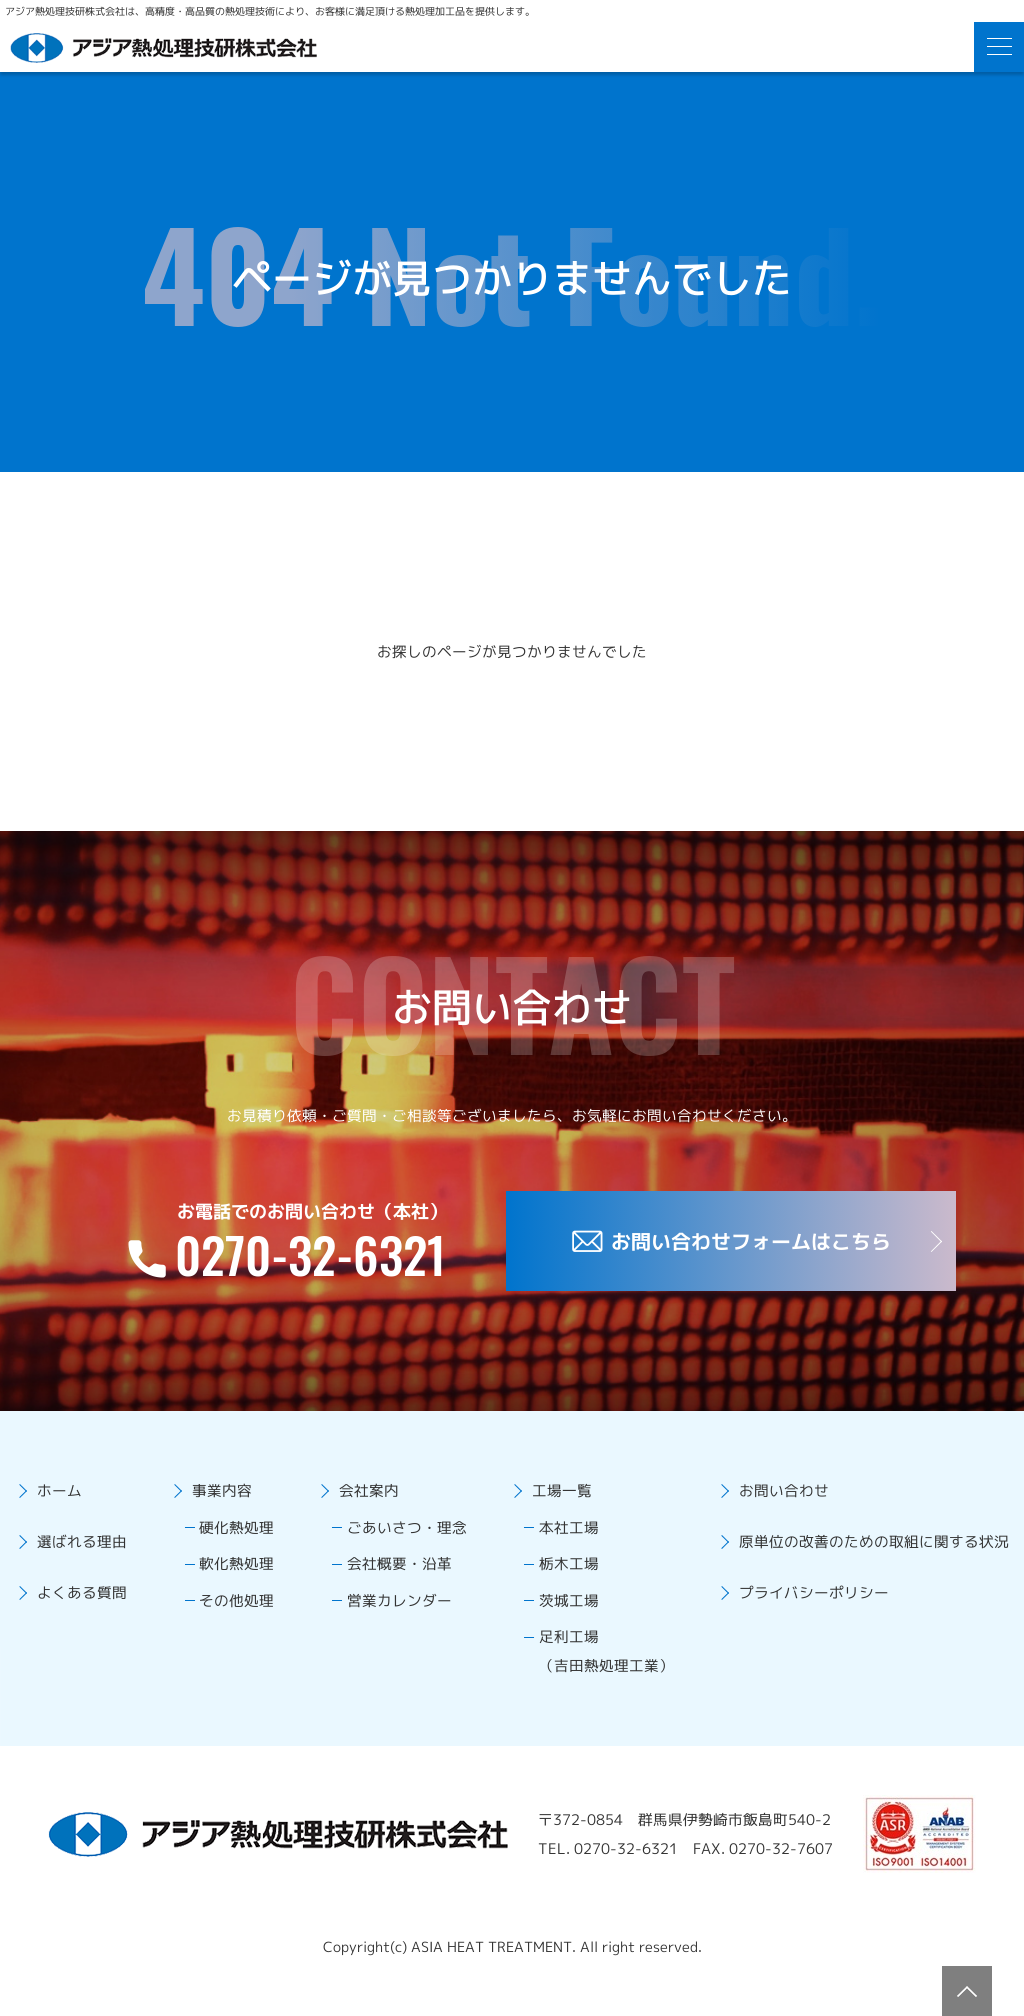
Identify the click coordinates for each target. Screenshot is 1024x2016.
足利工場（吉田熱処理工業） (597, 1673)
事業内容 (219, 1497)
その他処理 (236, 1617)
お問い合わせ (769, 1497)
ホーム (63, 1497)
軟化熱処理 (235, 1577)
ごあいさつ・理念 (400, 1537)
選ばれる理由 (87, 1553)
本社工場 (556, 1537)
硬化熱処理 (235, 1537)
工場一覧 (548, 1497)
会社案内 (360, 1497)
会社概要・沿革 (392, 1577)
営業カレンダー (392, 1617)
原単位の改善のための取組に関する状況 (865, 1553)
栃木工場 (556, 1577)
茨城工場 (557, 1617)
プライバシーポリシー (801, 1609)
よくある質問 (87, 1609)
